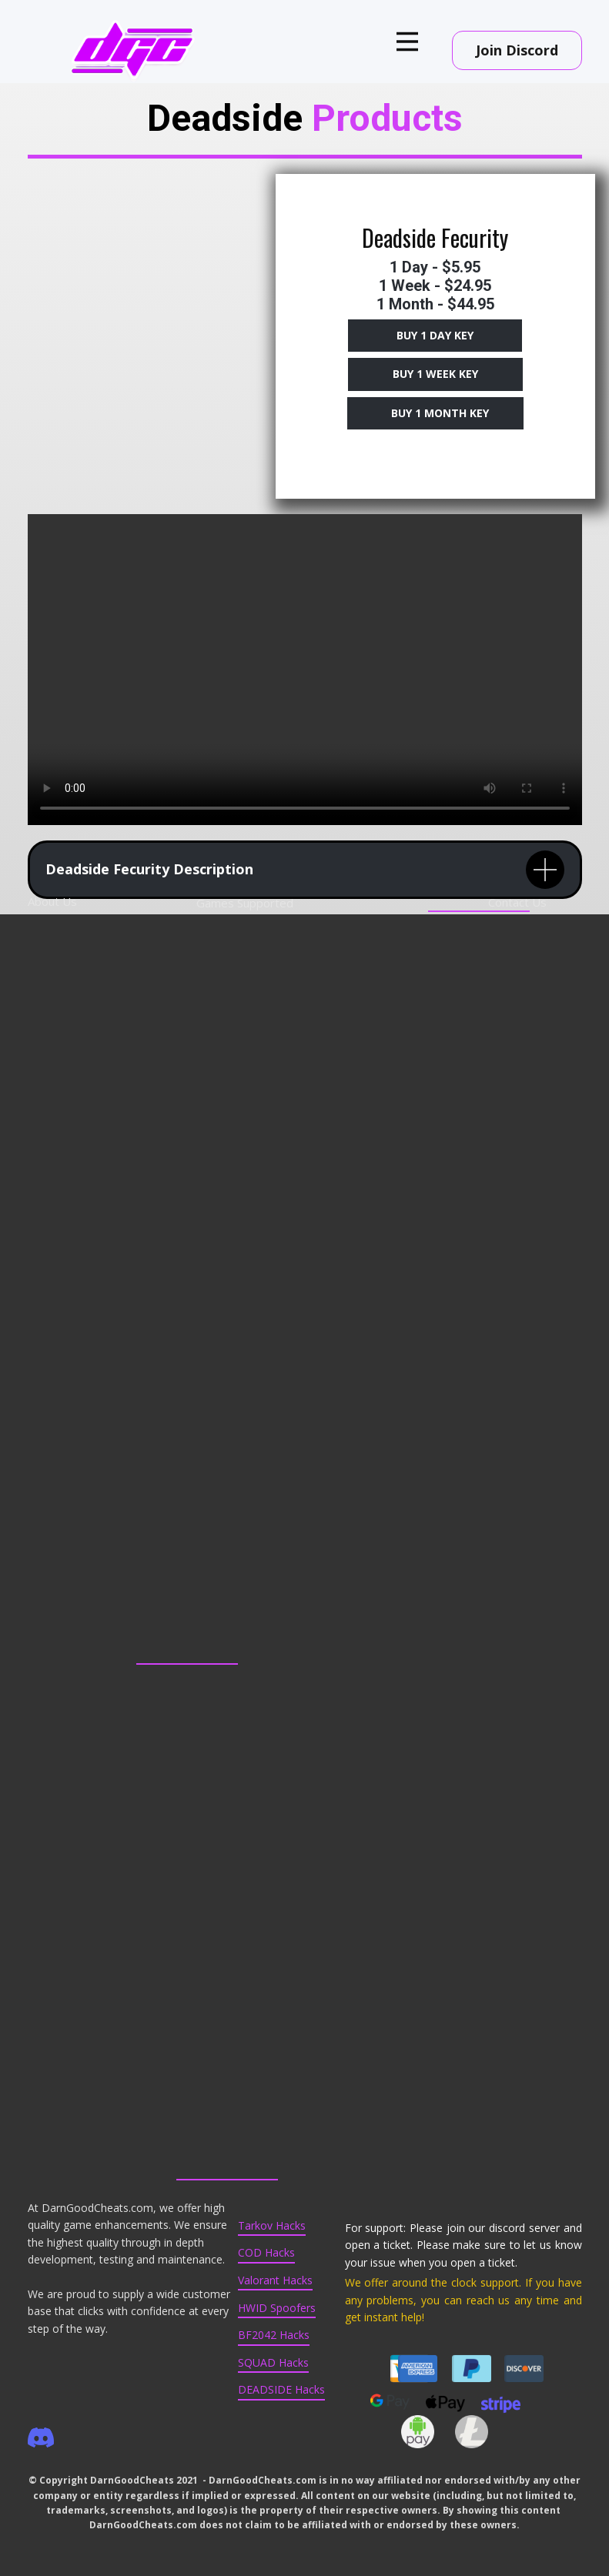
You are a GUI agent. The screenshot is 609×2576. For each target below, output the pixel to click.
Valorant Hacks (275, 2280)
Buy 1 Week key (435, 373)
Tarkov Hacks (272, 2225)
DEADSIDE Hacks (281, 2389)
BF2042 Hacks (274, 2334)
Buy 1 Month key (435, 413)
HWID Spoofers (277, 2307)
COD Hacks (266, 2252)
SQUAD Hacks (273, 2362)
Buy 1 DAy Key (435, 335)
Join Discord (517, 50)
